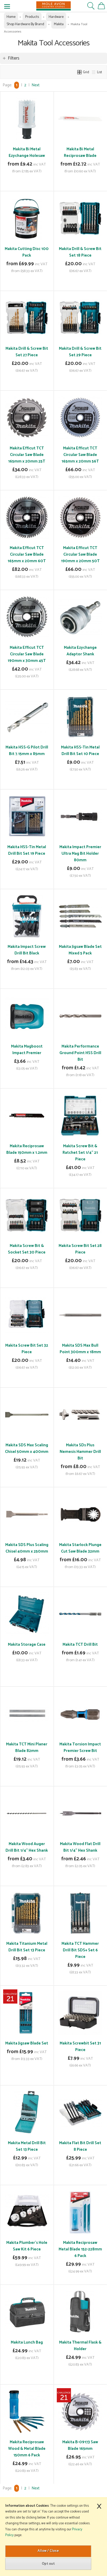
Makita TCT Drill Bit (80, 1644)
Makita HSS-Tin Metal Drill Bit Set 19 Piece (26, 850)
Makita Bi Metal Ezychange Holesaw (27, 152)
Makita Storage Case (26, 1644)
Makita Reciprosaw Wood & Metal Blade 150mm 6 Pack (26, 2448)
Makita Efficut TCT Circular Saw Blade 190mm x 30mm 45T (27, 654)
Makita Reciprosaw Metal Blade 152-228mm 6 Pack (80, 2249)
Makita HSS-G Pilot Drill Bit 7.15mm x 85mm (27, 750)
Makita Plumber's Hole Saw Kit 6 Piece (26, 2246)
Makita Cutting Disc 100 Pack (27, 252)
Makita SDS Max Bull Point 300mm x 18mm (80, 1348)
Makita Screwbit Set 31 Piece (80, 2046)
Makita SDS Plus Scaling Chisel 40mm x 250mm (26, 1548)
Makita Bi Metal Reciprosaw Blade (80, 152)
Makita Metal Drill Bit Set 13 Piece (27, 2146)
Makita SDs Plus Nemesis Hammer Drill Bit (80, 1452)
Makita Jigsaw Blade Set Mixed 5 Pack (80, 950)
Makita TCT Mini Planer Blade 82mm (26, 1747)
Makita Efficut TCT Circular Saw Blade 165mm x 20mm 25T (26, 455)
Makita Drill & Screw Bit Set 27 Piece (27, 351)
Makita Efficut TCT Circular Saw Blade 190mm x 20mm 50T (80, 554)
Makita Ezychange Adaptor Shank (80, 650)
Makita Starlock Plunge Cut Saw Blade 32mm (80, 1548)
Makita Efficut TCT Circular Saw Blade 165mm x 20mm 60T (27, 554)
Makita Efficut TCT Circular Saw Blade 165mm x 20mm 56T (80, 455)
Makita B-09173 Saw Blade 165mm (80, 2445)
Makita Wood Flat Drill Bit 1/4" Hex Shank (80, 1847)
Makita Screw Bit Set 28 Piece (80, 1249)
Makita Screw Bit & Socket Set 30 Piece (26, 1249)
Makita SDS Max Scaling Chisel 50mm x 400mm (26, 1448)
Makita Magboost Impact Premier (27, 1049)
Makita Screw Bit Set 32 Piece (26, 1348)
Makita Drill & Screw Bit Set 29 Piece (80, 351)
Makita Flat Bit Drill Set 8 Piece (80, 2146)
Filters (13, 58)
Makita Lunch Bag (27, 2342)
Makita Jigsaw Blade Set (26, 2043)
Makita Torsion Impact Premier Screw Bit (80, 1747)
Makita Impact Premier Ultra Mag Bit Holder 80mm (80, 853)
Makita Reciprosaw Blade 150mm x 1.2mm (26, 1149)
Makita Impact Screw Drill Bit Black (27, 950)
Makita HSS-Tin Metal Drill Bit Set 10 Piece (80, 750)
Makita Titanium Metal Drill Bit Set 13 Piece (26, 1946)
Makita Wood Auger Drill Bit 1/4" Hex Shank (27, 1847)
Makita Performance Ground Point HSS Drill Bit (80, 1053)
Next (35, 85)
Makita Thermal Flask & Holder (80, 2345)
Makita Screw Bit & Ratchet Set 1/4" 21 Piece (80, 1152)
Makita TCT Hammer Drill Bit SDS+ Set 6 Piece (80, 1950)
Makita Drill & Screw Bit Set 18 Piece (80, 252)
